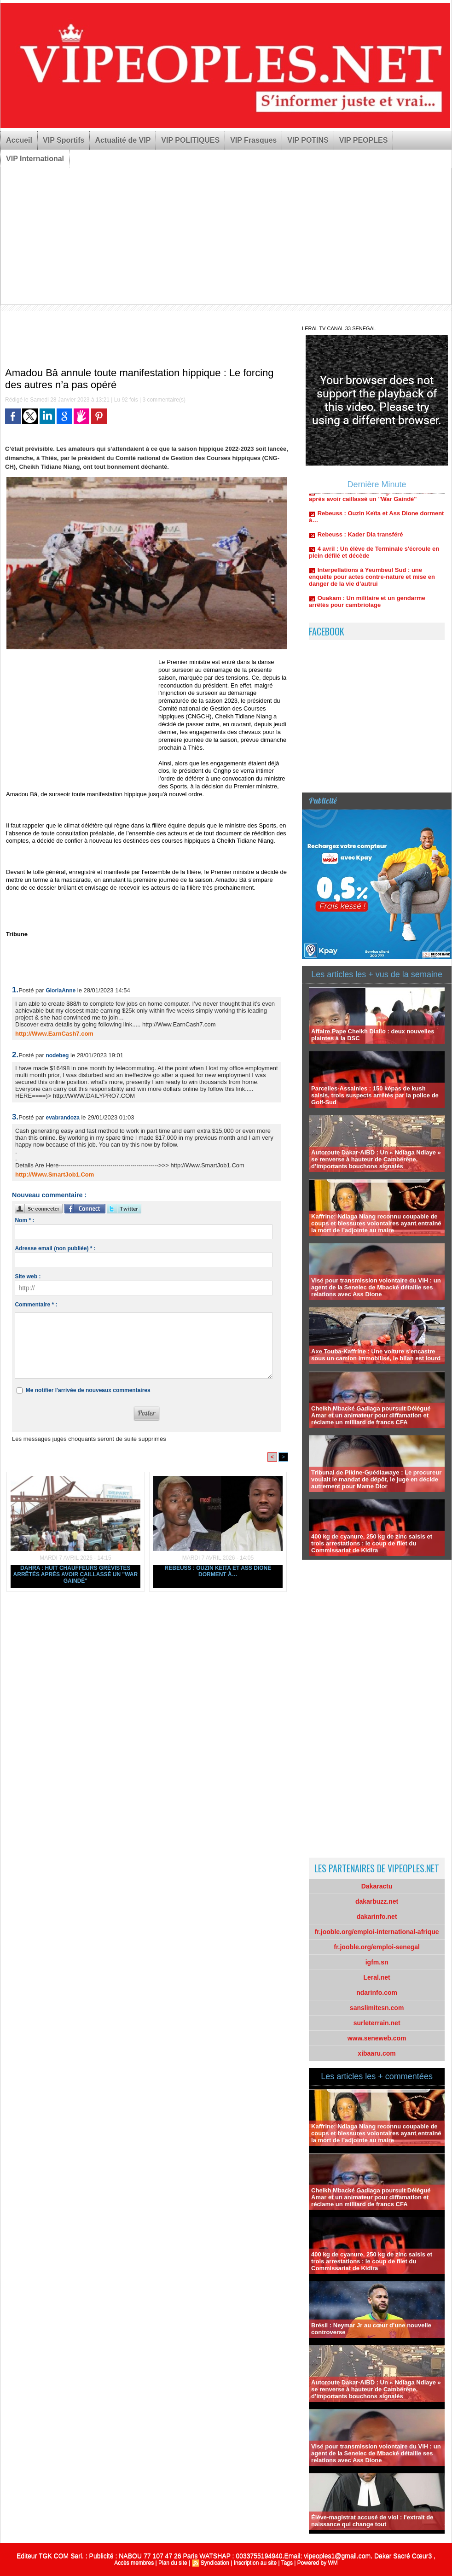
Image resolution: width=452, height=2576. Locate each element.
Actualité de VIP (123, 140)
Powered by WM (317, 2562)
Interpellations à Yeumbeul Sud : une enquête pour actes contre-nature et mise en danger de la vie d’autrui (372, 581)
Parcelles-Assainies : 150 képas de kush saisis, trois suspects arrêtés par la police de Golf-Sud (375, 1095)
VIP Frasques (253, 140)
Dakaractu (377, 1886)
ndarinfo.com (376, 1992)
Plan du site (172, 2562)
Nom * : (24, 1220)
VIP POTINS (308, 140)
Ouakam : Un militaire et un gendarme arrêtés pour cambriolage (367, 606)
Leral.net (376, 1977)
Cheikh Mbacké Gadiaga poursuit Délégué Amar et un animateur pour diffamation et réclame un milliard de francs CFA (370, 1415)
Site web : (28, 1276)
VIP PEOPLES (363, 140)
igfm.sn (376, 1962)
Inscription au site (255, 2562)
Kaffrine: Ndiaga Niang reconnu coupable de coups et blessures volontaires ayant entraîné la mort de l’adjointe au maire (376, 1223)
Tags (287, 2562)
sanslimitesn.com (377, 2007)
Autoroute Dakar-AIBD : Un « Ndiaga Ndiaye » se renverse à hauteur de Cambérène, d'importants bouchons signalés (376, 1159)
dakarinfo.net (377, 1916)
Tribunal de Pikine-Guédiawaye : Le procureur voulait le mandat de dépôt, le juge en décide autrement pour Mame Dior (376, 1479)
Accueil (19, 140)
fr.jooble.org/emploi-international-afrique (377, 1931)
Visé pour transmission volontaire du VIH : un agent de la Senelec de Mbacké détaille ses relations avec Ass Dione (375, 1287)
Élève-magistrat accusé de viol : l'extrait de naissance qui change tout (372, 2521)
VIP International (35, 159)
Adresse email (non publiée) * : (55, 1248)
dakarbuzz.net (376, 1901)
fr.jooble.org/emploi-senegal (377, 1947)
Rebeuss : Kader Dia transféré (360, 539)
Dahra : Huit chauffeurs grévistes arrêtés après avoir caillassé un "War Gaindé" (75, 1574)
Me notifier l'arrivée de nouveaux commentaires (88, 1390)
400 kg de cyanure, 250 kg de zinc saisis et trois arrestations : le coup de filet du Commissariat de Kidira (371, 1543)
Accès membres (134, 2562)
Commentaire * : (36, 1304)
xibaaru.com (376, 2053)
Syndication (215, 2562)
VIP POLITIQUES (190, 140)
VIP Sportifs (63, 140)
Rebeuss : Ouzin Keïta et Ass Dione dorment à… (218, 1571)
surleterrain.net (376, 2023)
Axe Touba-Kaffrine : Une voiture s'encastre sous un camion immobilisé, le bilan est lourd (375, 1355)
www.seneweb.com (377, 2038)
